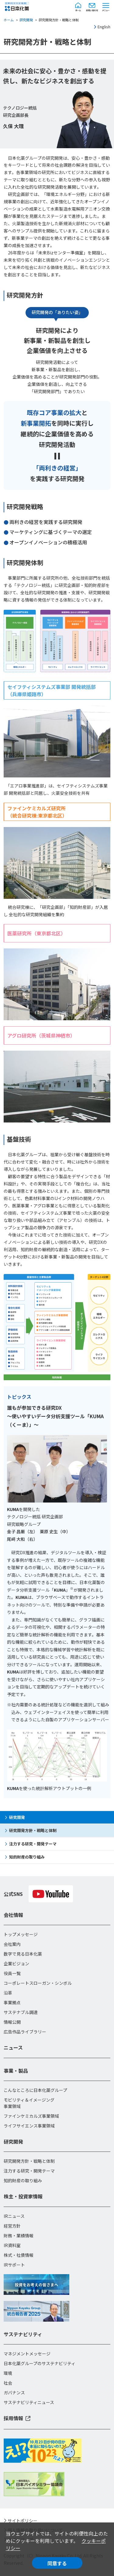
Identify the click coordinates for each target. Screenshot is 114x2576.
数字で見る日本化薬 (23, 1954)
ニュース (13, 2047)
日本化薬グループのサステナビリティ (39, 2363)
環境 (8, 2373)
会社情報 (13, 1914)
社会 (8, 2383)
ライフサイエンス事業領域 (29, 2126)
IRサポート (14, 2265)
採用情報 (13, 2418)
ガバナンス (14, 2392)
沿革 (8, 1993)
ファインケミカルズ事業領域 (31, 2116)
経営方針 (12, 2226)
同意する (57, 2563)
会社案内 (12, 1944)
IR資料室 (12, 2245)
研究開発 (26, 19)
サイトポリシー (22, 2521)
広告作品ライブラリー (25, 2032)
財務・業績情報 (18, 2235)
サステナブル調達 (21, 2012)
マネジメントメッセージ (27, 2354)
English (104, 27)
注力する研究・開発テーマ (33, 1844)
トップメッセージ (21, 1934)
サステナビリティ (23, 2334)
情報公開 (12, 2022)
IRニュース (14, 2216)
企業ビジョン (16, 1963)
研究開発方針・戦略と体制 (33, 1830)
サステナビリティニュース (29, 2402)
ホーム (9, 19)
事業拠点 (12, 2002)
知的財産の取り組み (27, 1857)
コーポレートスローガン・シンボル (38, 1983)
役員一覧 (12, 1973)
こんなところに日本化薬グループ (35, 2090)
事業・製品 (16, 2070)
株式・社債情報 (18, 2255)
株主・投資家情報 (23, 2196)
